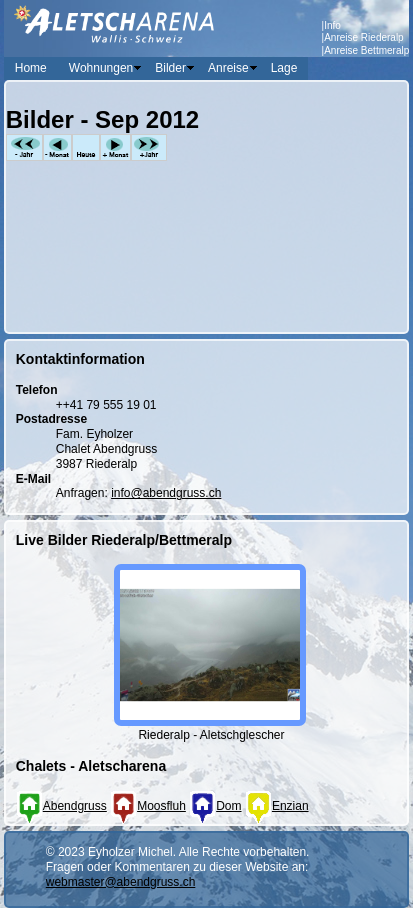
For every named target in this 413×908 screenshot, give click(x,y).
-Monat (57, 147)
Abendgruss (61, 806)
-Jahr (24, 147)
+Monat (115, 147)
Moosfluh (148, 806)
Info (332, 25)
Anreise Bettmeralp (366, 50)
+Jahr (149, 147)
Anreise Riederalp (364, 37)
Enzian (277, 806)
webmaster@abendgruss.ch (121, 882)
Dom (215, 806)
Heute (86, 147)
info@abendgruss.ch (166, 493)
